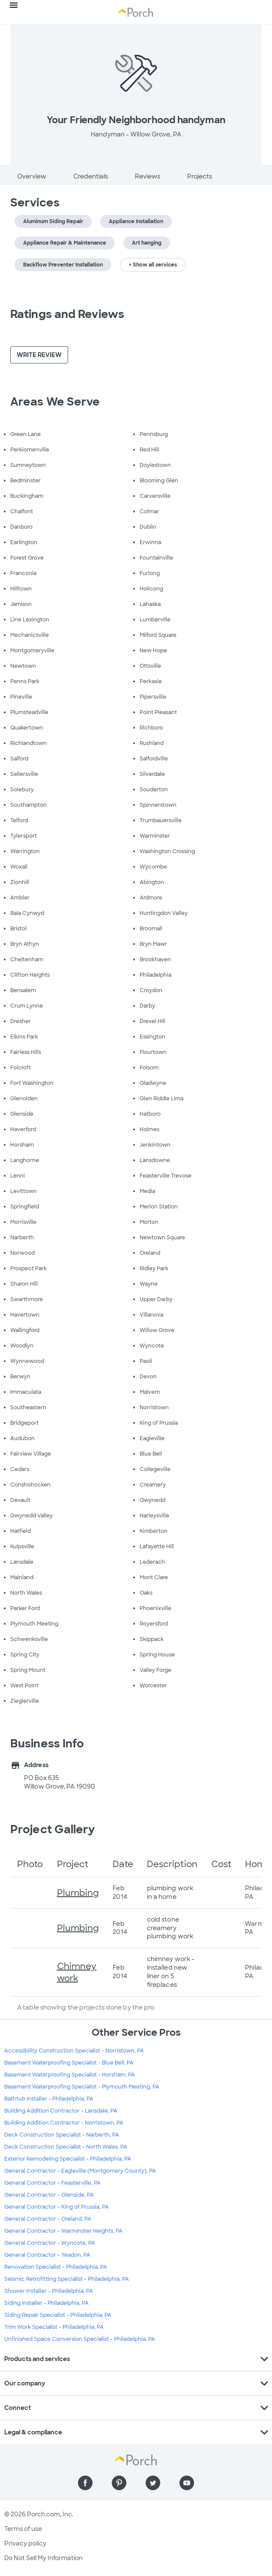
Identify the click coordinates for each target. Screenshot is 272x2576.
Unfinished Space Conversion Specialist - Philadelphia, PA (79, 2339)
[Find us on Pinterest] (119, 2483)
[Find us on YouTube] (186, 2483)
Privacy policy (25, 2543)
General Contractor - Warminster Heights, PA (63, 2231)
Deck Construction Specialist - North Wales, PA (65, 2146)
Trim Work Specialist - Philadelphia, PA (54, 2327)
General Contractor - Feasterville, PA (52, 2182)
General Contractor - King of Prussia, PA (56, 2207)
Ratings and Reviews (67, 314)
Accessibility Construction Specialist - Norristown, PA (74, 2050)
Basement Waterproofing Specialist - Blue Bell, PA (69, 2062)
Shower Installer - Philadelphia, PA (48, 2291)
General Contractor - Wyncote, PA (49, 2243)
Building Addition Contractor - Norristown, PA (63, 2122)
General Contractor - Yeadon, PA (47, 2255)
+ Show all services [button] (153, 264)
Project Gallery (52, 1829)
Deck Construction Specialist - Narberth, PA (61, 2134)
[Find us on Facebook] (85, 2483)
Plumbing (78, 1892)
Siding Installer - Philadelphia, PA (46, 2303)
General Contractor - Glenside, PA (49, 2195)
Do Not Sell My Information (43, 2558)
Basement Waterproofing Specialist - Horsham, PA (69, 2074)
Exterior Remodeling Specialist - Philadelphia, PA (67, 2158)
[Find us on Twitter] (153, 2483)
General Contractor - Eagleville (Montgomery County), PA (80, 2170)
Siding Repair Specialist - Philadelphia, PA (57, 2315)
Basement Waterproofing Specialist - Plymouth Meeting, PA (81, 2086)
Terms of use (23, 2529)
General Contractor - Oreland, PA (47, 2219)
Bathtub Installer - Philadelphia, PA (48, 2098)
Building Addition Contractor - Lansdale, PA (60, 2110)
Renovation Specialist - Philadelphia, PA (55, 2267)
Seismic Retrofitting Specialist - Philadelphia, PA (66, 2279)
